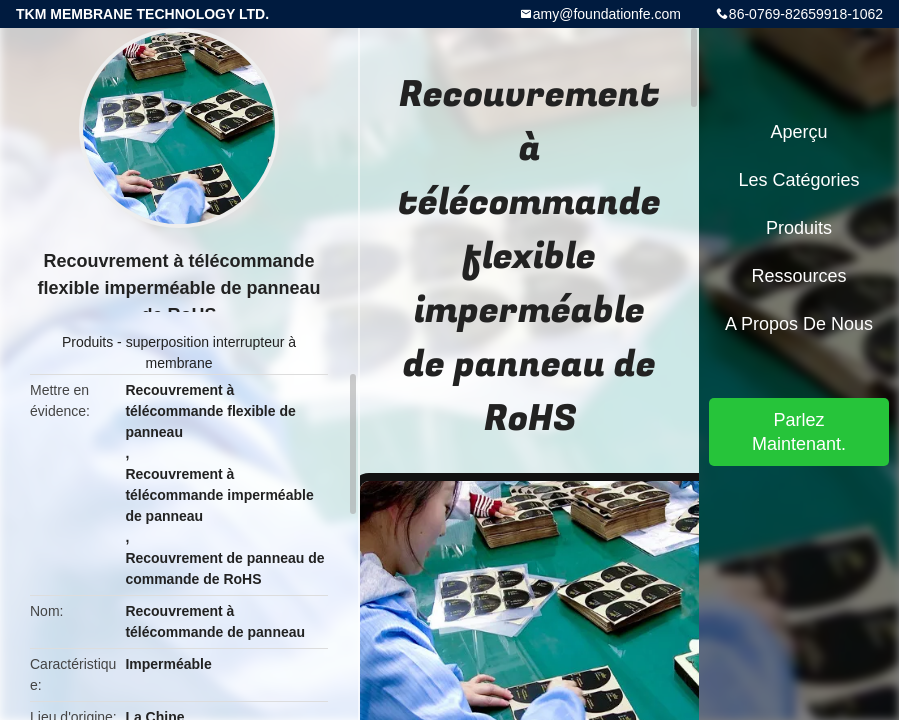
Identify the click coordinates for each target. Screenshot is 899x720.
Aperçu (798, 132)
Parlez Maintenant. (799, 432)
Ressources (798, 276)
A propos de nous (799, 324)
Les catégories (798, 180)
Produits (87, 342)
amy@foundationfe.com (607, 14)
